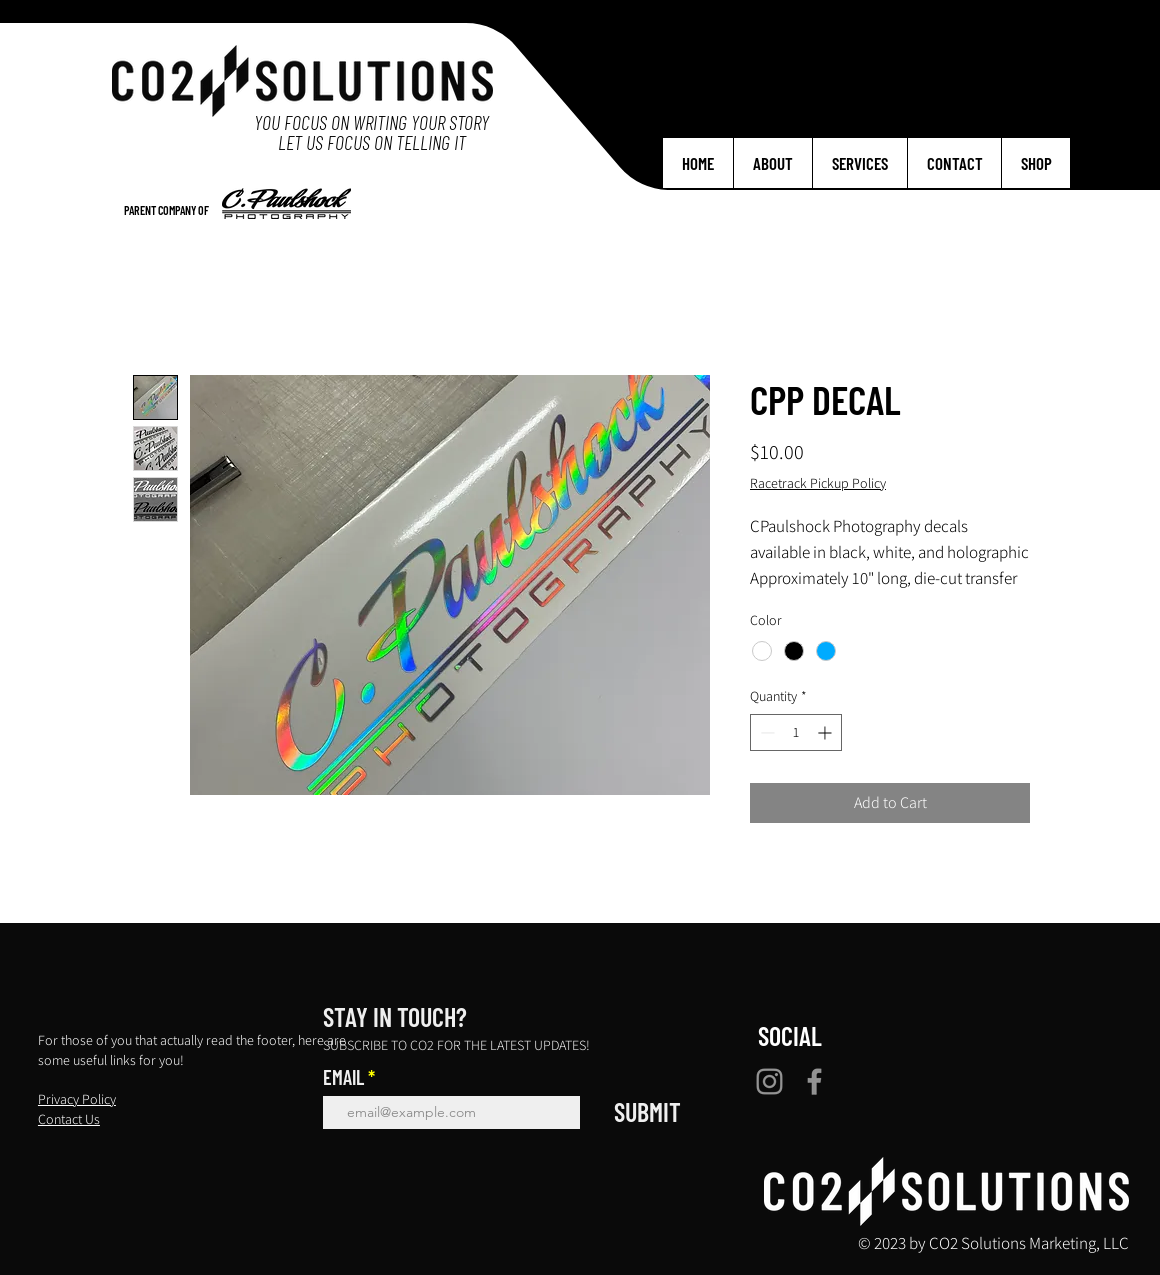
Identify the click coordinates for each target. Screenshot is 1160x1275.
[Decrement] (765, 732)
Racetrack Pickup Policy (818, 483)
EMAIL (343, 1077)
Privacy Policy (77, 1099)
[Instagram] (769, 1081)
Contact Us (69, 1119)
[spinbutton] (796, 732)
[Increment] (826, 732)
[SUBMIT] (647, 1112)
